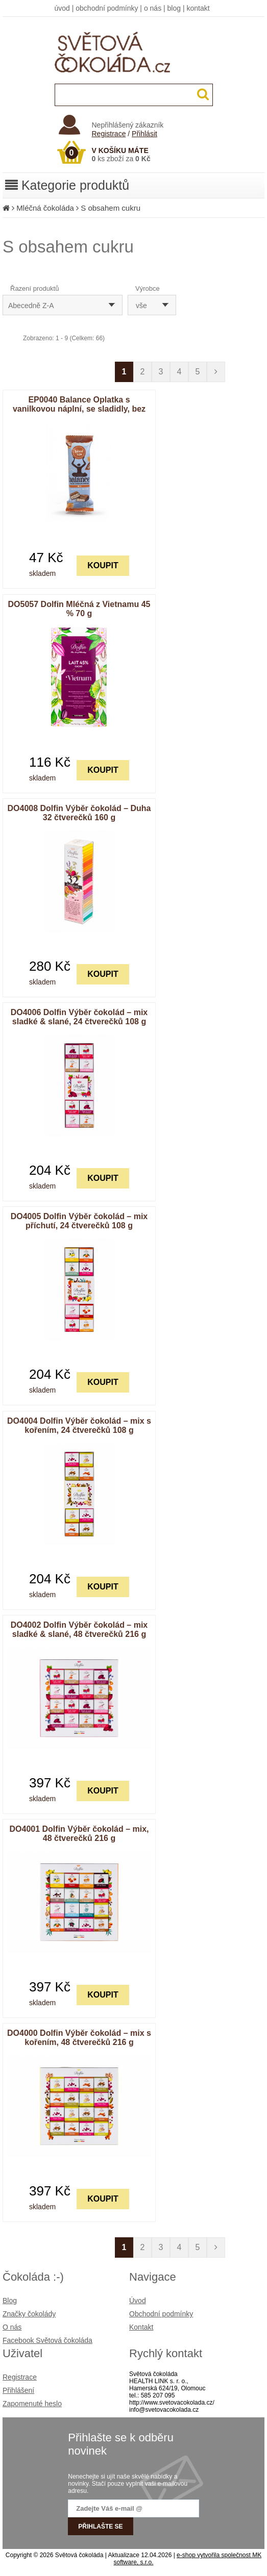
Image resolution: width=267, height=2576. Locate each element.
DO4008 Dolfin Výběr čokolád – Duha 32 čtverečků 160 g (79, 813)
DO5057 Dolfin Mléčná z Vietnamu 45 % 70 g (79, 609)
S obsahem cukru (110, 208)
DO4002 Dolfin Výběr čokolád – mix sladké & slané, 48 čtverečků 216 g (79, 1629)
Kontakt (141, 2327)
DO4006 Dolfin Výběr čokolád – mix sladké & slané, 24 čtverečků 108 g (79, 1017)
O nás (12, 2327)
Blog (10, 2300)
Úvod (137, 2300)
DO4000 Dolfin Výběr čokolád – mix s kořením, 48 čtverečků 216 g (79, 2038)
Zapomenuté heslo (32, 2404)
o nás (152, 8)
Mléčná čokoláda (45, 208)
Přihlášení (18, 2390)
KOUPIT (102, 565)
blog (174, 8)
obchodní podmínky (107, 8)
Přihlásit (144, 134)
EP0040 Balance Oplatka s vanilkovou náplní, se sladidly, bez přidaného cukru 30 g (79, 408)
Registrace (109, 134)
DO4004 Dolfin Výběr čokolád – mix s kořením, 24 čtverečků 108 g (79, 1425)
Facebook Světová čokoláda (47, 2340)
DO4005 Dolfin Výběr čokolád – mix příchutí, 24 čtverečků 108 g (79, 1221)
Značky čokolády (29, 2314)
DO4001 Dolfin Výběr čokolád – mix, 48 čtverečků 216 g (79, 1833)
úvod (62, 8)
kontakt (197, 8)
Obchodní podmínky (161, 2314)
